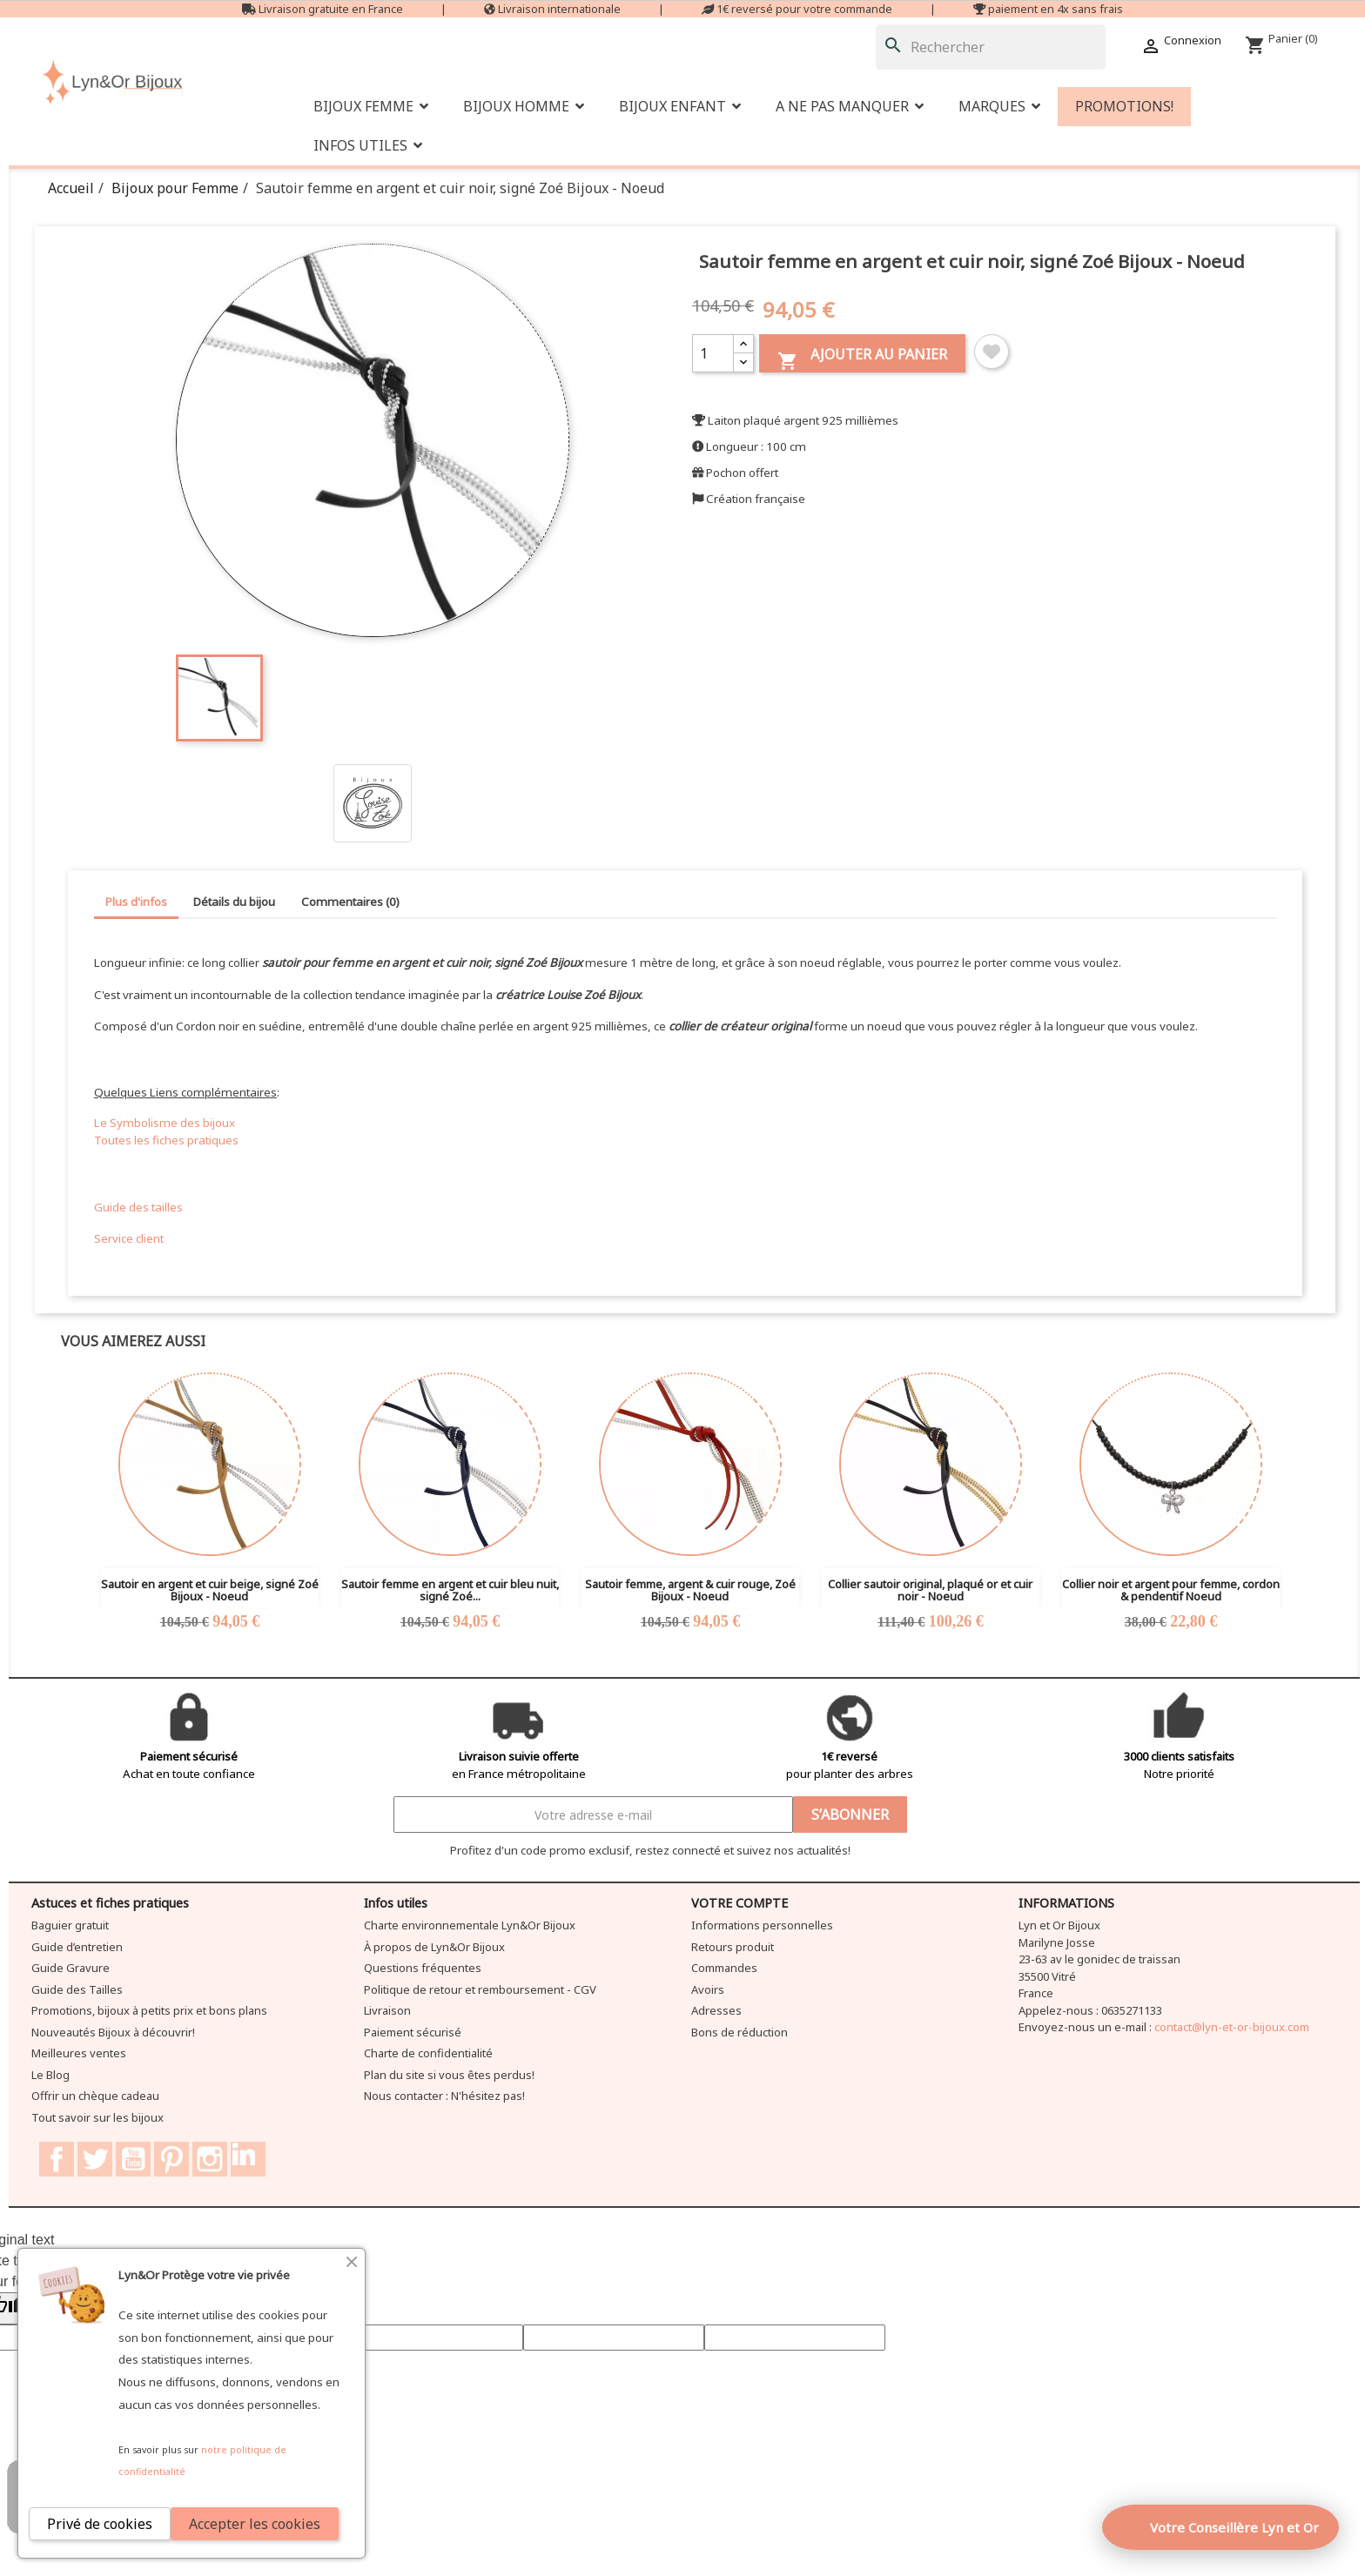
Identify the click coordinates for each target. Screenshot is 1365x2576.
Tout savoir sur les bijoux (97, 2117)
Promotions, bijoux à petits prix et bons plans (149, 2010)
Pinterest (171, 2159)
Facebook (56, 2159)
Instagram (209, 2159)
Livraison (387, 2010)
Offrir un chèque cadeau (95, 2095)
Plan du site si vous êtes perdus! (449, 2075)
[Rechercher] (991, 47)
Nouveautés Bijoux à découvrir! (113, 2032)
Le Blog (50, 2075)
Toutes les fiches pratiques (166, 1140)
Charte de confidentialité (428, 2053)
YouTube (133, 2159)
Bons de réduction (739, 2032)
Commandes (724, 1968)
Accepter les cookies (254, 2523)
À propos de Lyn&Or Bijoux (434, 1947)
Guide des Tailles (77, 1989)
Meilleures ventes (78, 2053)
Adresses (716, 2010)
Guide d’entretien (77, 1947)
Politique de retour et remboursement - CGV (480, 1989)
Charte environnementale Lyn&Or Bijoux (469, 1925)
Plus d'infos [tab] (136, 901)
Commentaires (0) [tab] (350, 901)
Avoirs (707, 1989)
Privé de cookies (99, 2523)
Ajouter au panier (862, 358)
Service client (129, 1238)
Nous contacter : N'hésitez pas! (444, 2095)
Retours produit (732, 1947)
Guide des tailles (138, 1207)
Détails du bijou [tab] (234, 901)
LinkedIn (248, 2159)
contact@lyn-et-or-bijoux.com (1231, 2027)
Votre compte (739, 1903)
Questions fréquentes (422, 1968)
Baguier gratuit (70, 1925)
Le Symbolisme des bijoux (164, 1122)
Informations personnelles (762, 1925)
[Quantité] (713, 353)
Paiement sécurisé (412, 2032)
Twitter (94, 2159)
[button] (849, 106)
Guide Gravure (70, 1968)
